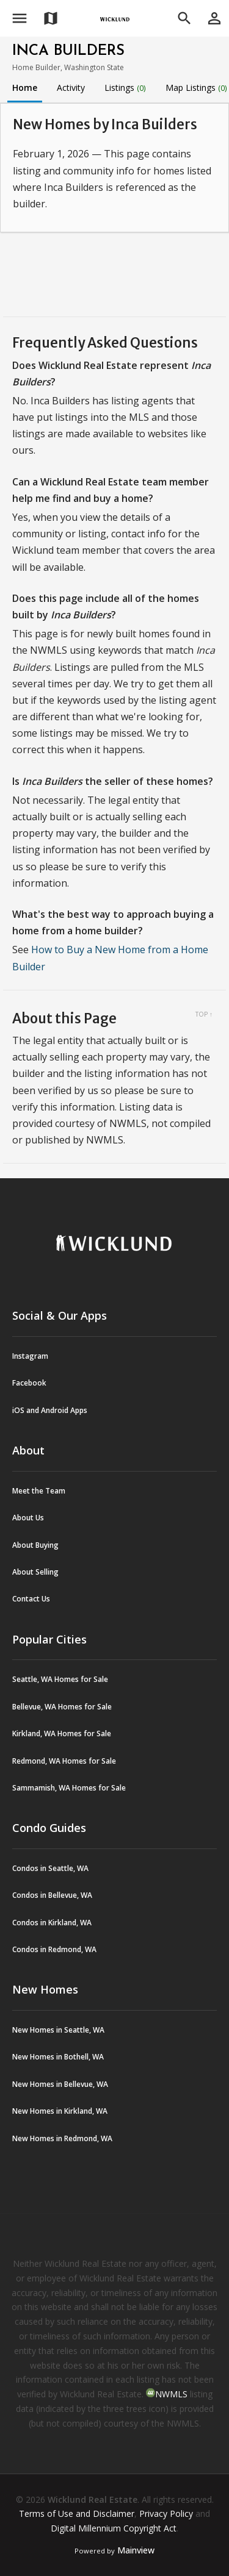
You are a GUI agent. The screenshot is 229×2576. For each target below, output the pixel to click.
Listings (125, 87)
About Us (28, 1517)
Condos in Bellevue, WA (52, 1895)
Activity (71, 87)
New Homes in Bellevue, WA (60, 2084)
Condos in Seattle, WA (50, 1868)
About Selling (35, 1572)
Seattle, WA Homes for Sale (60, 1679)
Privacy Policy (166, 2513)
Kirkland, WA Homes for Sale (61, 1733)
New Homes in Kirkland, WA (59, 2111)
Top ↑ (204, 1014)
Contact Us (31, 1599)
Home (24, 87)
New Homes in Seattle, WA (58, 2030)
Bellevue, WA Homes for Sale (62, 1706)
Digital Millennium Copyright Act (113, 2528)
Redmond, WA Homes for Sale (64, 1761)
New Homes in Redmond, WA (62, 2138)
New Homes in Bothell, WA (58, 2057)
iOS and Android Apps (49, 1410)
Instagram (30, 1356)
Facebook (29, 1383)
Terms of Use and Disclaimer (76, 2513)
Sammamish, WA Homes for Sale (69, 1788)
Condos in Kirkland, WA (52, 1922)
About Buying (35, 1545)
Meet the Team (38, 1491)
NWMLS (171, 2394)
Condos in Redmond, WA (54, 1949)
